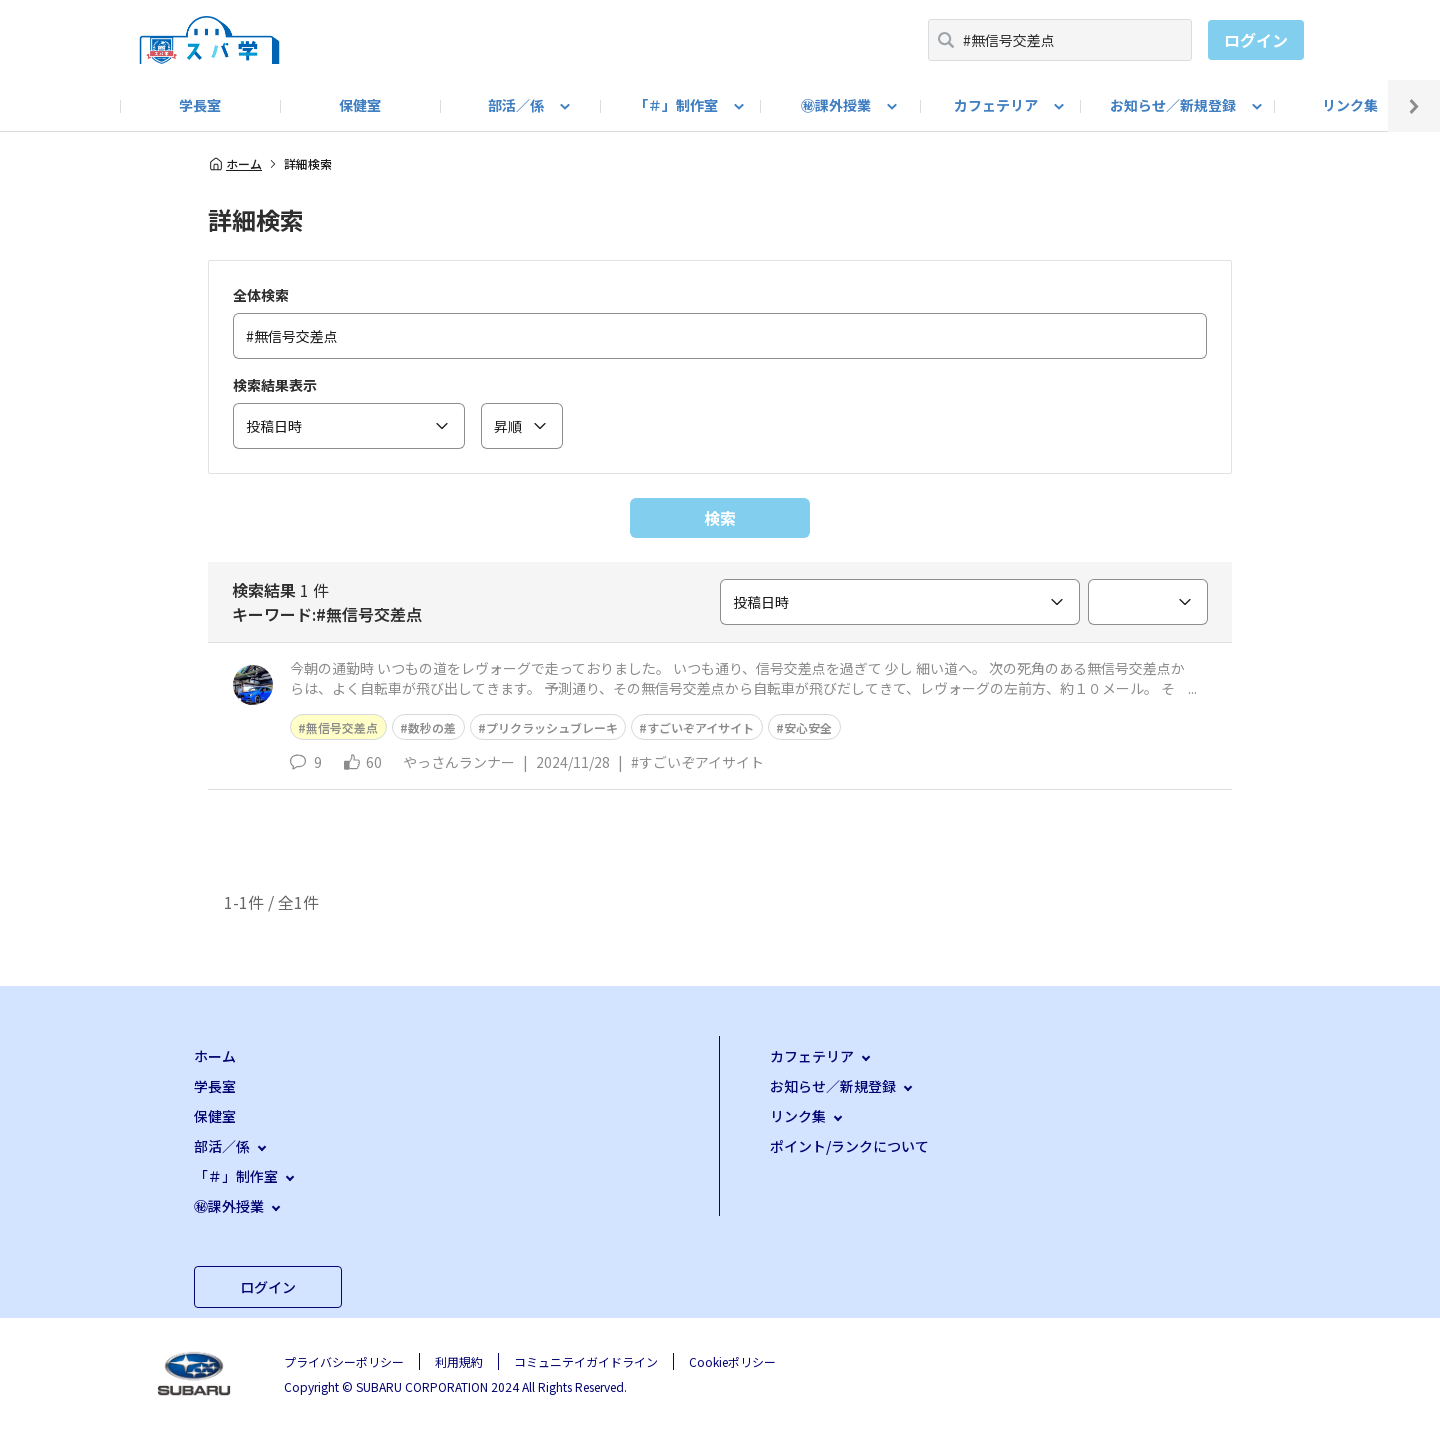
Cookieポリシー (732, 1361)
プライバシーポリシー (344, 1361)
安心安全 (808, 727)
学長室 (200, 105)
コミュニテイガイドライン (586, 1361)
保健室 (360, 105)
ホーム (235, 164)
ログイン (1256, 40)
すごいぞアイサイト (700, 727)
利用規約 (459, 1361)
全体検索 (261, 295)
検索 (720, 518)
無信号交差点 (342, 727)
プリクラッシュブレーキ (552, 727)
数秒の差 (432, 727)
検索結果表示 (275, 385)
